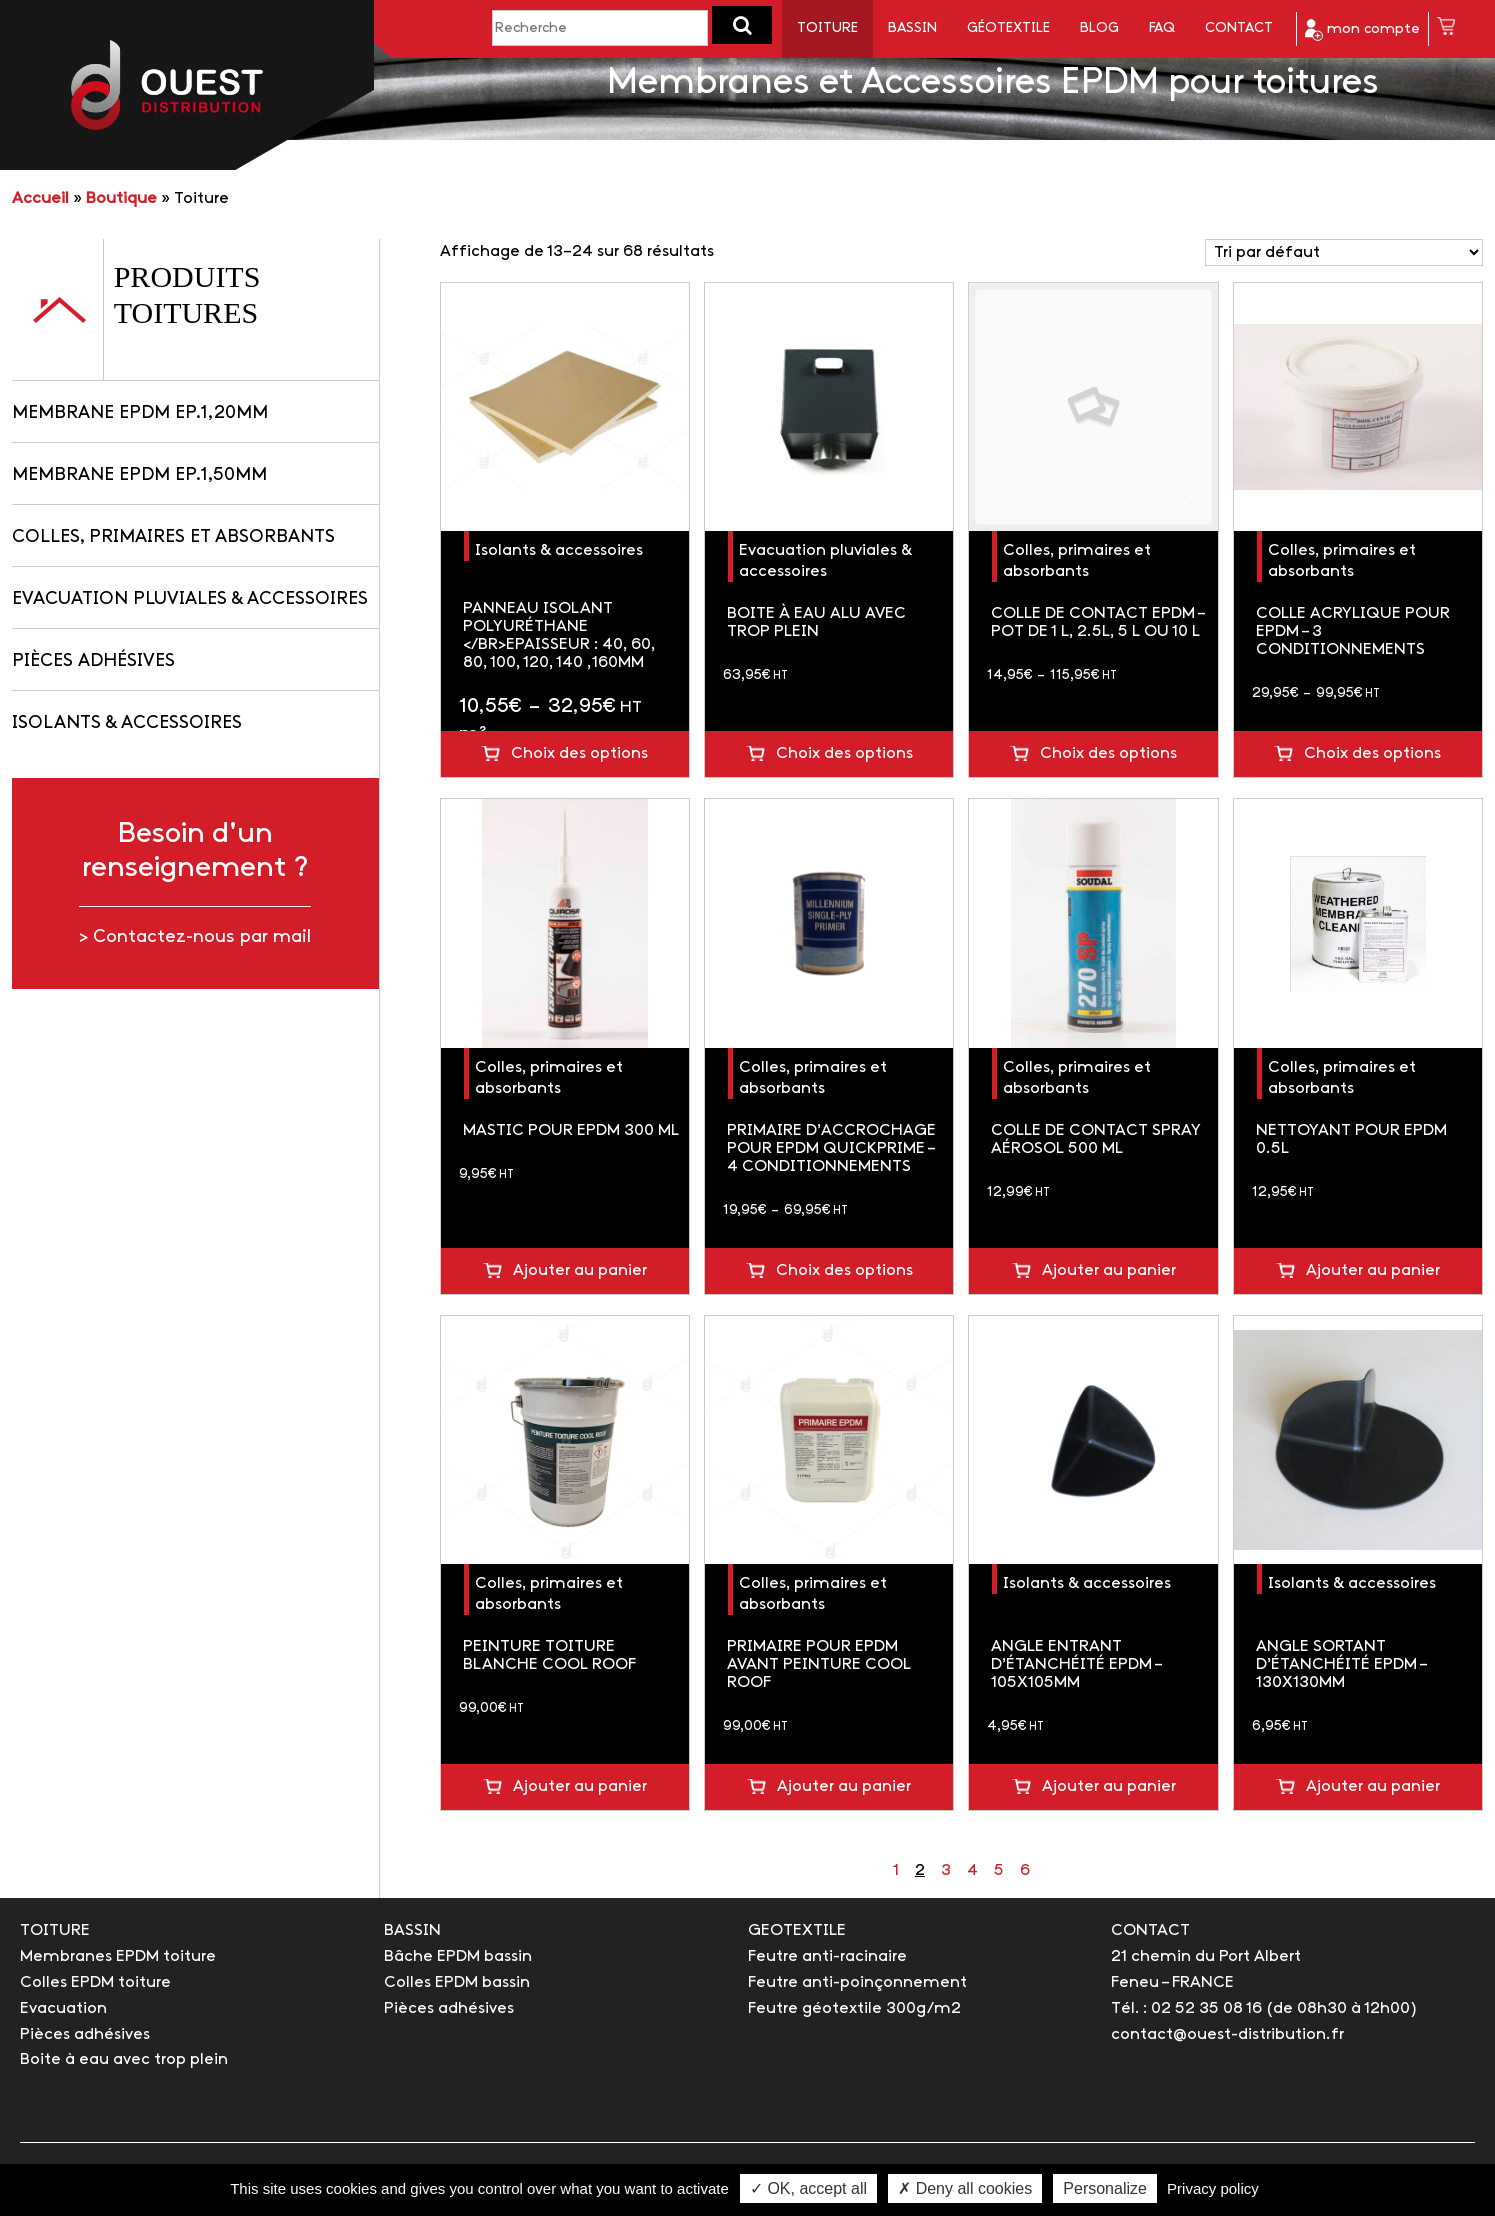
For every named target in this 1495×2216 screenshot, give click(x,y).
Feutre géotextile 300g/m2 (854, 2008)
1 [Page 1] (896, 1870)
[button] (742, 25)
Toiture (827, 28)
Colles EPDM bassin (457, 1982)
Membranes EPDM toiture (118, 1956)
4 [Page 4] (972, 1870)
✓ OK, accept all (808, 2188)
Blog (1099, 28)
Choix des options (579, 753)
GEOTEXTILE (797, 1930)
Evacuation (63, 2008)
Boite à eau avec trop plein (124, 2059)
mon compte (1362, 30)
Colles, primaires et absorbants (173, 537)
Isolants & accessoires (127, 723)
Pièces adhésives (93, 661)
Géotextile (1008, 28)
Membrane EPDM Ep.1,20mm (140, 413)
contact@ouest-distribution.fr (1227, 2034)
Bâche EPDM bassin (458, 1956)
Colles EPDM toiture (95, 1982)
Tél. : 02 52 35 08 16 (1186, 2008)
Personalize (1105, 2188)
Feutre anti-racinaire (827, 1956)
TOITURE (55, 1930)
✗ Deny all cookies (965, 2188)
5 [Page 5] (999, 1870)
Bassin (912, 28)
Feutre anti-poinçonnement (857, 1982)
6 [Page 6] (1025, 1870)
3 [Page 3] (946, 1870)
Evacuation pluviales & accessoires (190, 599)
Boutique (121, 198)
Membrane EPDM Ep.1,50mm (139, 475)
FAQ (1162, 28)
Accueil (40, 198)
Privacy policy (1213, 2188)
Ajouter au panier (580, 1270)
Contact (1239, 28)
